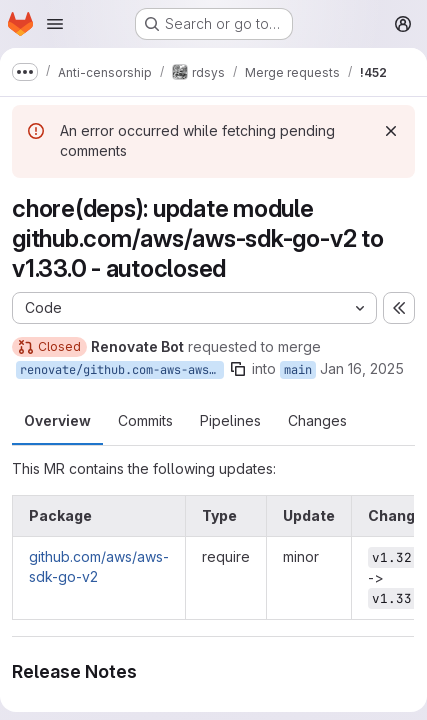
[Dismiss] (391, 131)
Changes (317, 420)
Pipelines (230, 420)
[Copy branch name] (238, 369)
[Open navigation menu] (55, 24)
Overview (57, 420)
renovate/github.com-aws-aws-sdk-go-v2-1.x (122, 370)
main (298, 370)
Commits (145, 420)
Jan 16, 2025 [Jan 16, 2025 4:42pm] (362, 368)
